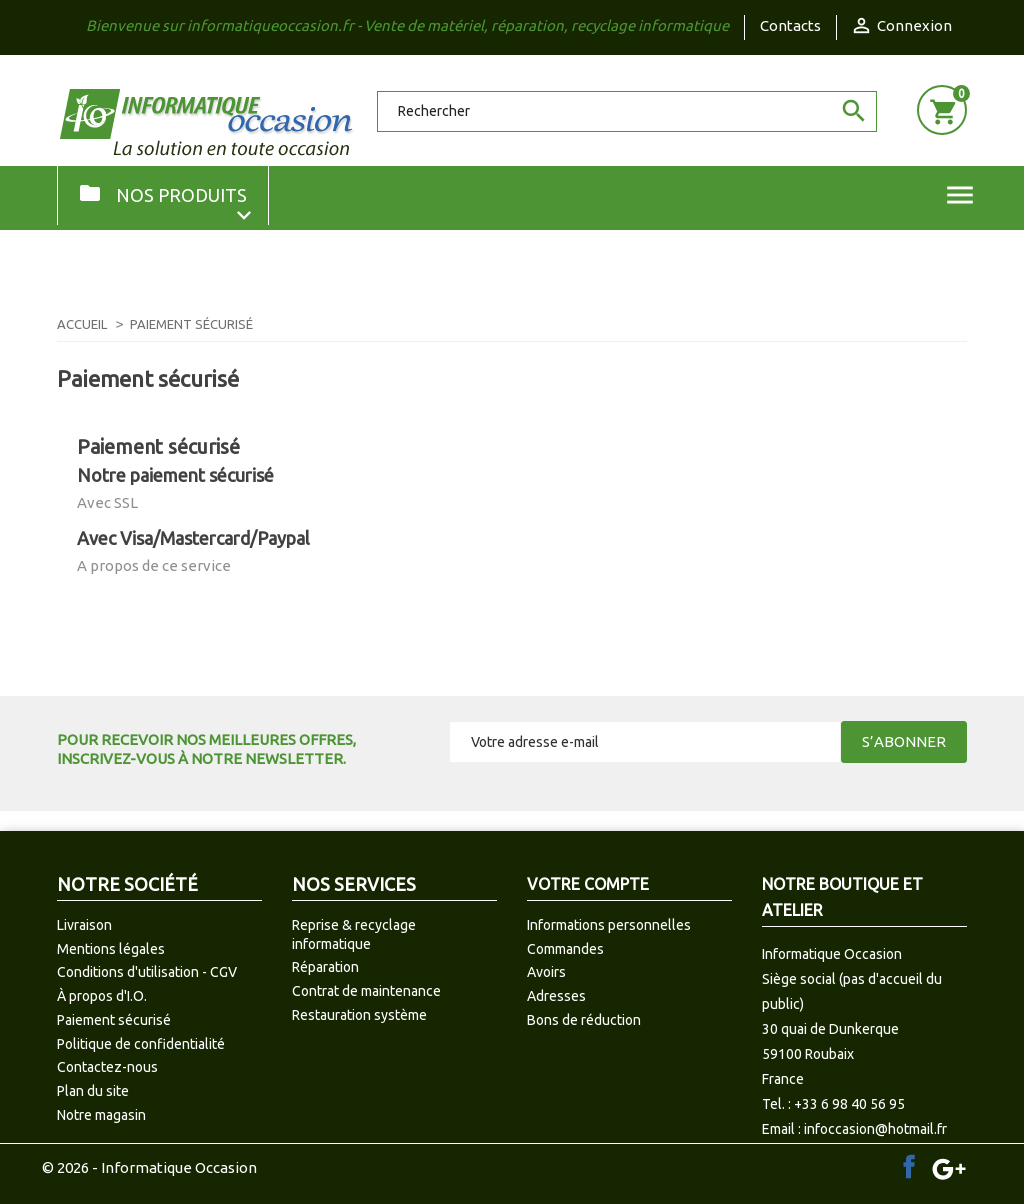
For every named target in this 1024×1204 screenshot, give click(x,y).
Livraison (84, 925)
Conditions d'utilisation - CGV (147, 972)
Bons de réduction (584, 1020)
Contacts (790, 25)
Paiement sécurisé (114, 1020)
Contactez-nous (107, 1067)
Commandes (565, 949)
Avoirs (546, 972)
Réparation (325, 967)
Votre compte (588, 884)
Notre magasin (101, 1115)
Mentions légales (111, 949)
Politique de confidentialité (141, 1044)
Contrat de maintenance (366, 991)
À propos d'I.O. (102, 996)
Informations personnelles (609, 925)
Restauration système (359, 1015)
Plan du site (93, 1091)
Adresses (556, 996)
